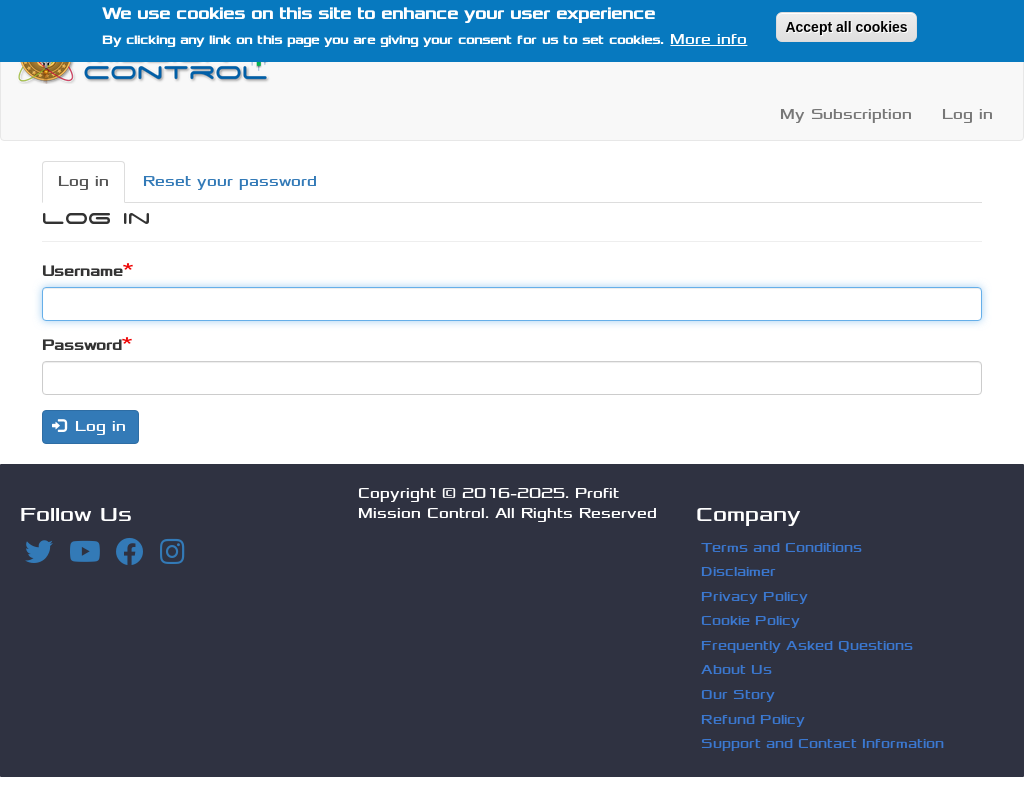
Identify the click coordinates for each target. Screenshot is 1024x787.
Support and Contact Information (822, 743)
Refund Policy (753, 719)
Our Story (738, 694)
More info (708, 35)
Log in (967, 114)
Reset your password (230, 181)
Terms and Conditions (781, 547)
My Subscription (846, 114)
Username (82, 271)
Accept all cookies (846, 23)
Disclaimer (738, 571)
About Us (736, 669)
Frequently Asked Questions (807, 645)
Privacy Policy (754, 596)
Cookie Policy (750, 620)
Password (82, 345)
